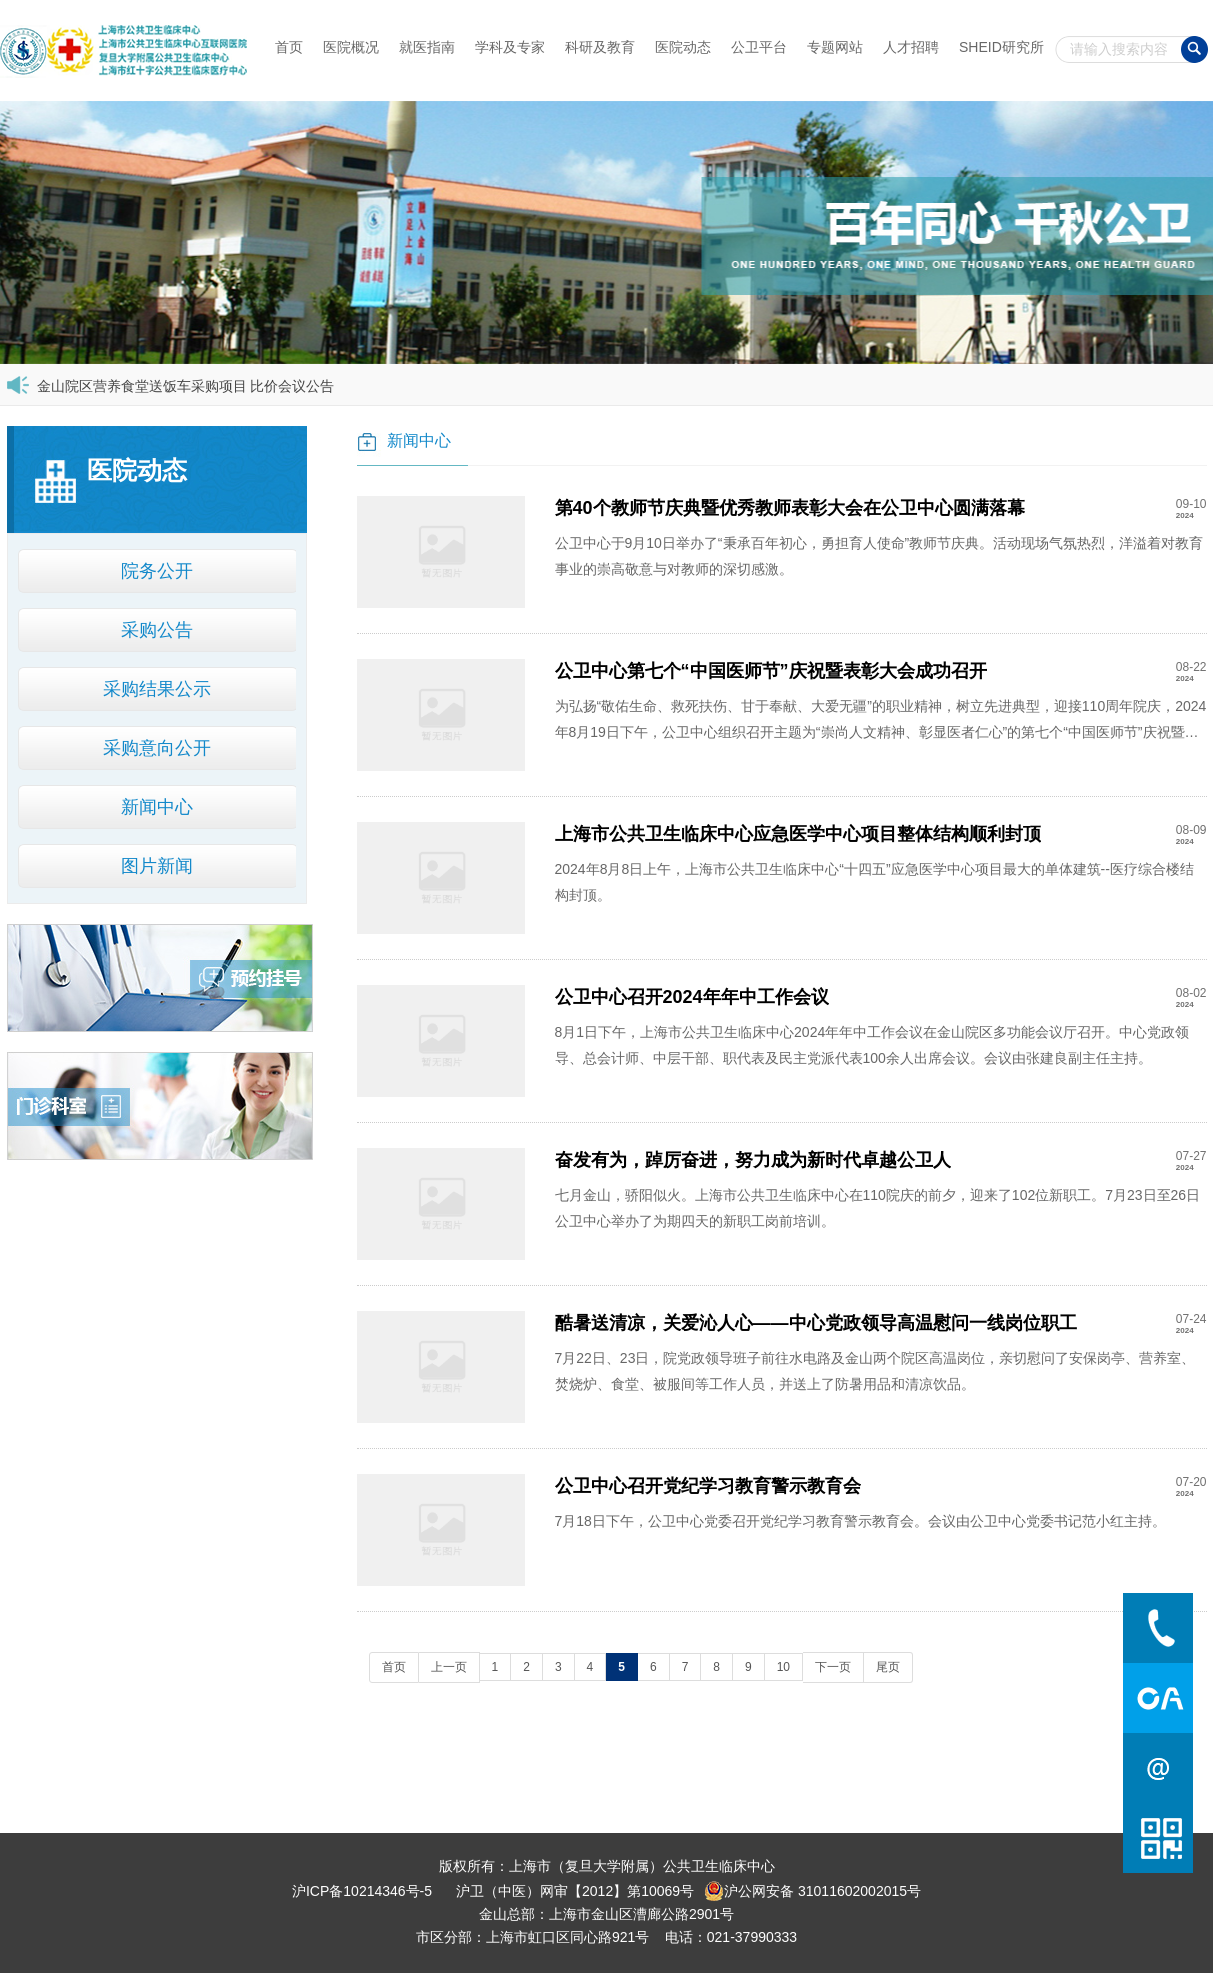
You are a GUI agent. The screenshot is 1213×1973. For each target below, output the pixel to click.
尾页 (888, 1667)
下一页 (833, 1667)
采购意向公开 (157, 748)
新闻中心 (157, 807)
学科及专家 (510, 47)
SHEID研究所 (1001, 47)
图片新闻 (157, 866)
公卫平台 (759, 47)
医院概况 (351, 47)
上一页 (449, 1667)
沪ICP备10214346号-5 (362, 1891)
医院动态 (683, 47)
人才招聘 (911, 47)
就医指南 (427, 47)
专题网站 (835, 47)
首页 (289, 47)
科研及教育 (600, 47)
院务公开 (157, 571)
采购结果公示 (157, 689)
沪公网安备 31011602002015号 (812, 1891)
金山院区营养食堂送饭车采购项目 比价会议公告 (186, 386)
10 (783, 1667)
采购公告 (157, 630)
